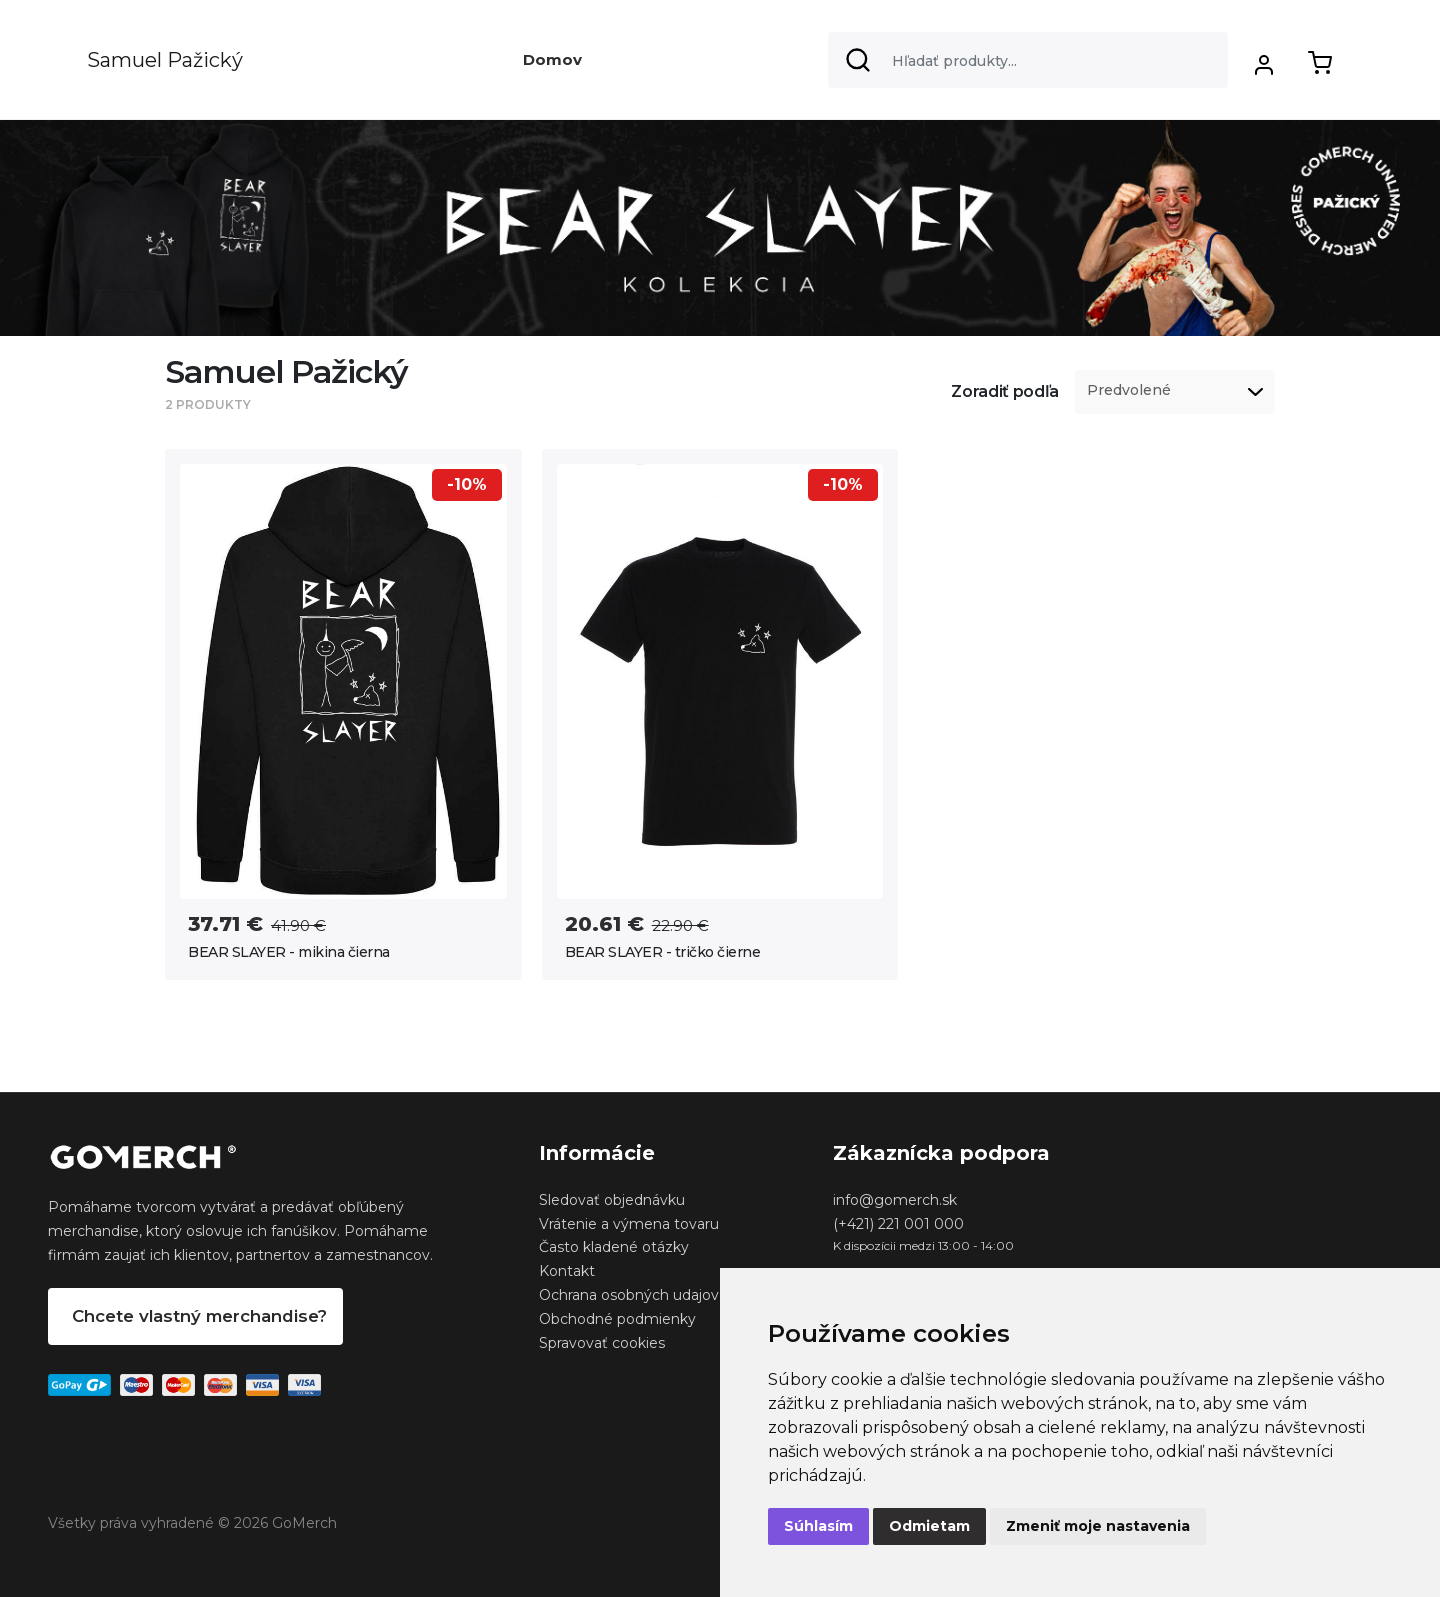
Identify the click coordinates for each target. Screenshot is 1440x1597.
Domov (552, 59)
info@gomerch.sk (895, 1200)
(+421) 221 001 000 (898, 1224)
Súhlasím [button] (818, 1526)
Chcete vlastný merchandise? (199, 1316)
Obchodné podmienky (617, 1319)
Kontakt (567, 1271)
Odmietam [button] (929, 1526)
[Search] (1028, 60)
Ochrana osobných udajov (629, 1295)
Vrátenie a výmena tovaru (629, 1224)
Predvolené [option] (1129, 390)
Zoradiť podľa (1005, 391)
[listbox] (1175, 392)
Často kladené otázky (614, 1247)
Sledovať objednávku (612, 1200)
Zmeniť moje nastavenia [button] (1098, 1526)
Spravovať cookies (602, 1343)
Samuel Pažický (165, 60)
